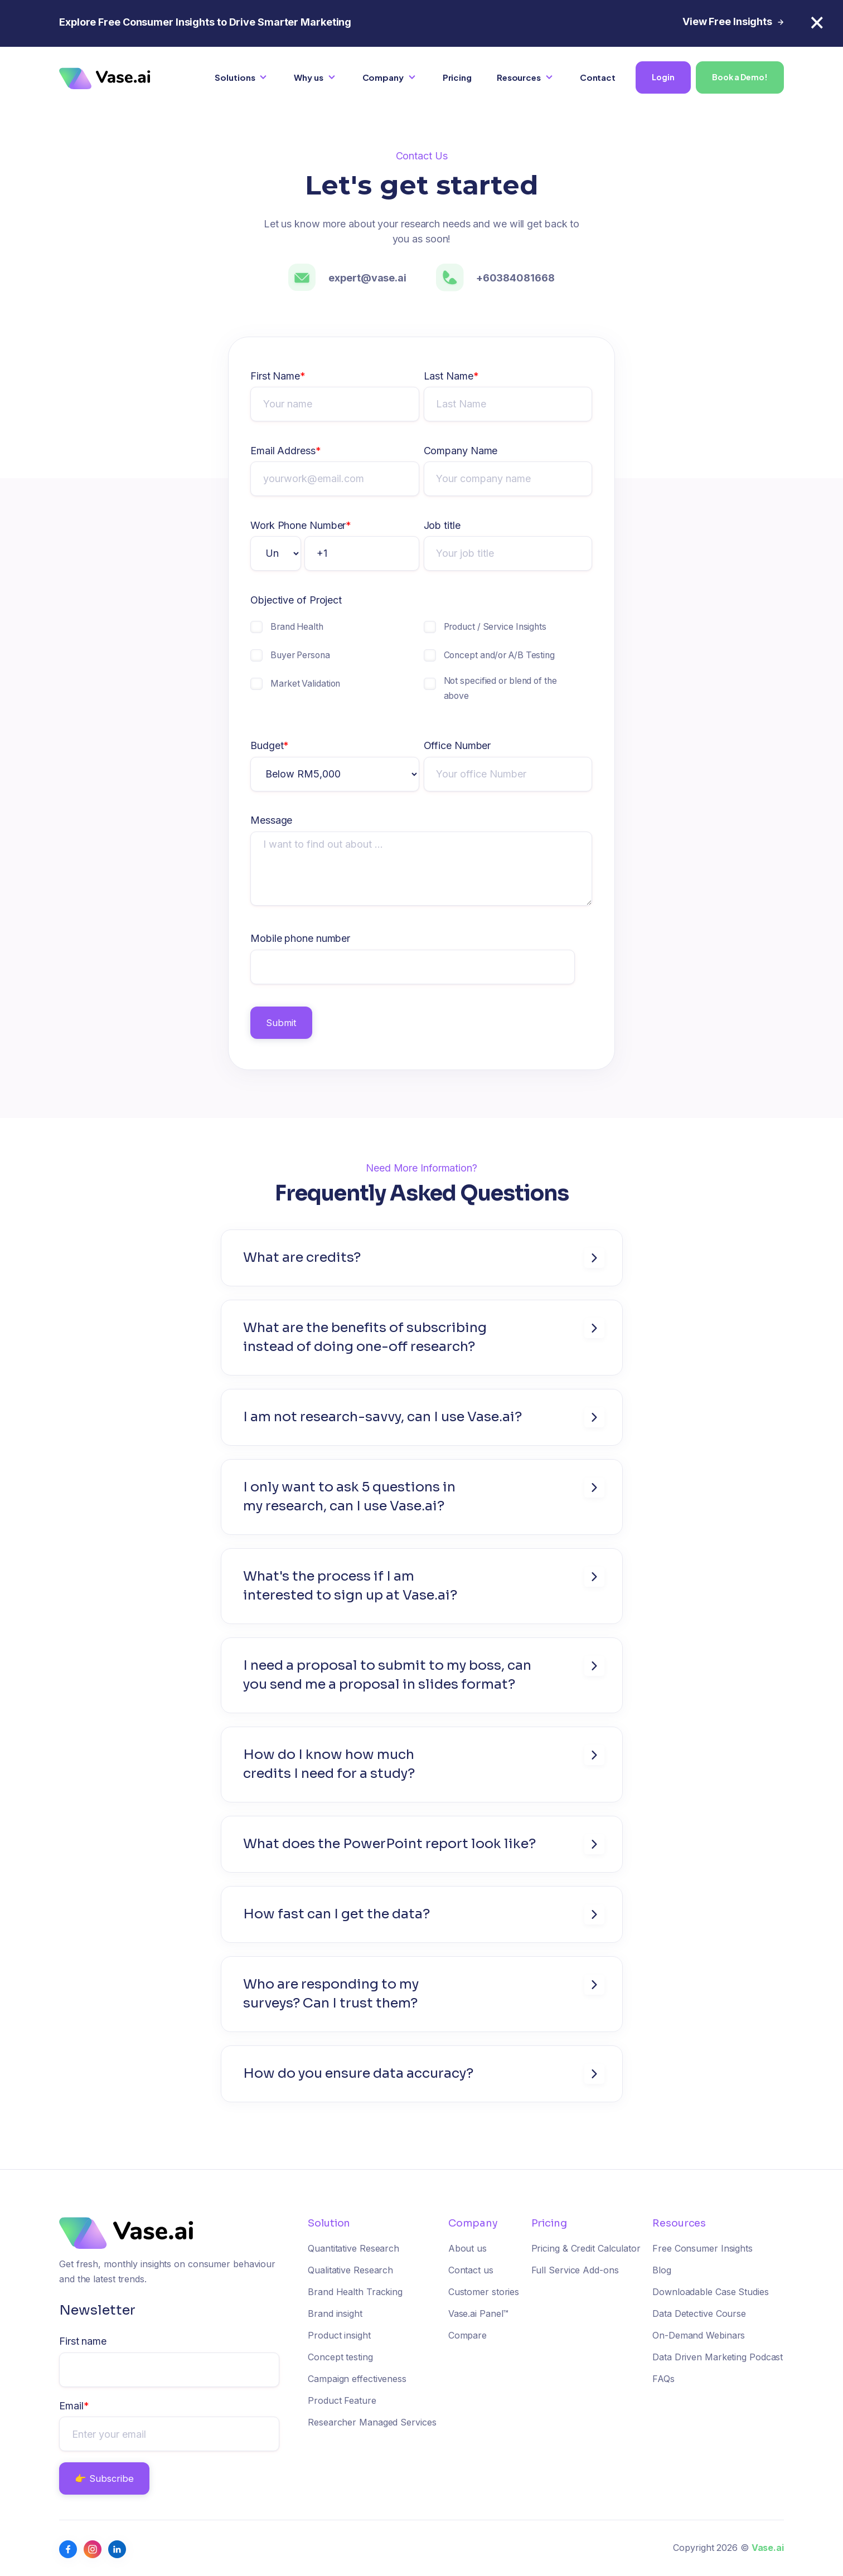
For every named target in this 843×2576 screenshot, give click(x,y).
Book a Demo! (740, 77)
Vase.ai (768, 2547)
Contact (598, 77)
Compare (467, 2335)
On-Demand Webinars (698, 2335)
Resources (519, 77)
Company (383, 77)
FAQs (663, 2378)
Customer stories (483, 2291)
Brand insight (335, 2313)
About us (467, 2248)
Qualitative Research (350, 2270)
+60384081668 (515, 278)
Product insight (339, 2335)
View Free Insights (733, 21)
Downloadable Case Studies (710, 2291)
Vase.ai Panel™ (478, 2313)
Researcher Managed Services (372, 2422)
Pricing (457, 77)
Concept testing (340, 2357)
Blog (661, 2270)
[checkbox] (334, 666)
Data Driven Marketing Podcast (717, 2357)
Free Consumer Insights (702, 2248)
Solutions (235, 77)
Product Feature (342, 2400)
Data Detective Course (699, 2313)
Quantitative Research (353, 2248)
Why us (308, 77)
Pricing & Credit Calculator (586, 2248)
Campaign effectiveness (357, 2378)
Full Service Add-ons (575, 2270)
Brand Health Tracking (355, 2291)
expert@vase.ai (367, 278)
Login (663, 77)
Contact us (470, 2270)
